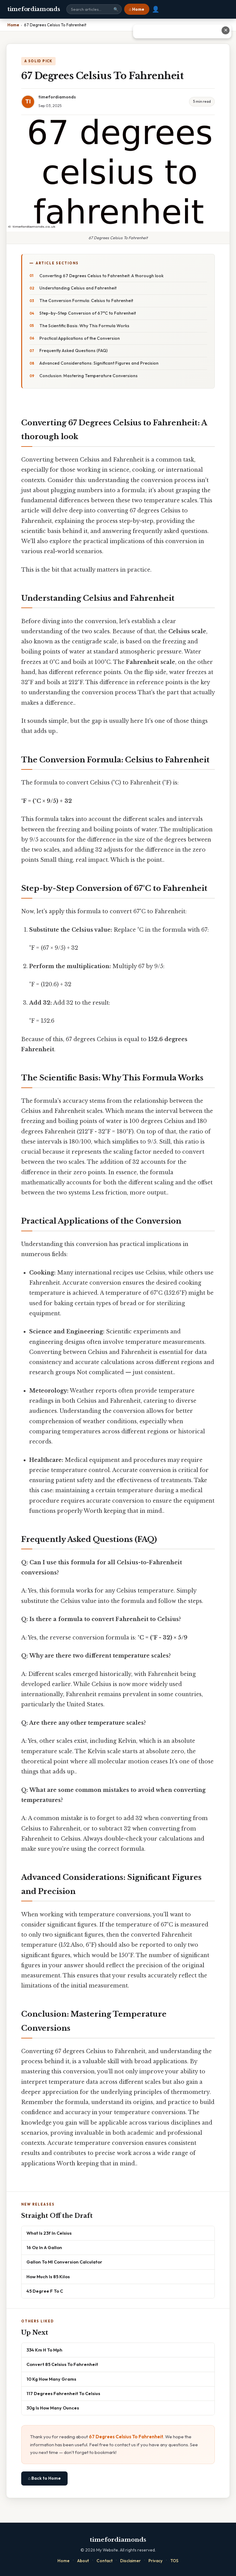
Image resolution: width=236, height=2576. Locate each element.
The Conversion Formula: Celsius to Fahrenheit (86, 300)
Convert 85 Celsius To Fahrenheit (62, 2364)
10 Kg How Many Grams (51, 2379)
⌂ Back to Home (44, 2478)
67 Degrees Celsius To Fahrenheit (126, 2437)
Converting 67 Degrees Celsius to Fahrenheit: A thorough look (101, 275)
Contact (104, 2560)
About (83, 2560)
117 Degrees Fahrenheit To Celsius (63, 2393)
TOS (174, 2560)
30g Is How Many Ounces (52, 2408)
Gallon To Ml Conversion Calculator (64, 2262)
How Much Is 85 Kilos (48, 2276)
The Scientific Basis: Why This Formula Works (84, 325)
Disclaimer (130, 2560)
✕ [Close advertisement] (226, 30)
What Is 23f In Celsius (49, 2233)
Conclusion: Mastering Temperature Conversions (88, 375)
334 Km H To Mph (44, 2350)
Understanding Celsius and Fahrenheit (77, 288)
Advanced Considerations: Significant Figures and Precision (99, 363)
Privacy (155, 2560)
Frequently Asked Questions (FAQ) (73, 350)
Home (63, 2560)
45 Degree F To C (44, 2291)
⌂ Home (136, 9)
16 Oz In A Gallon (44, 2247)
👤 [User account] (155, 9)
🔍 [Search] (115, 9)
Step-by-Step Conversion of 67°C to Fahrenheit (87, 313)
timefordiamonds (33, 9)
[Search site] (94, 9)
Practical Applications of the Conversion (79, 338)
